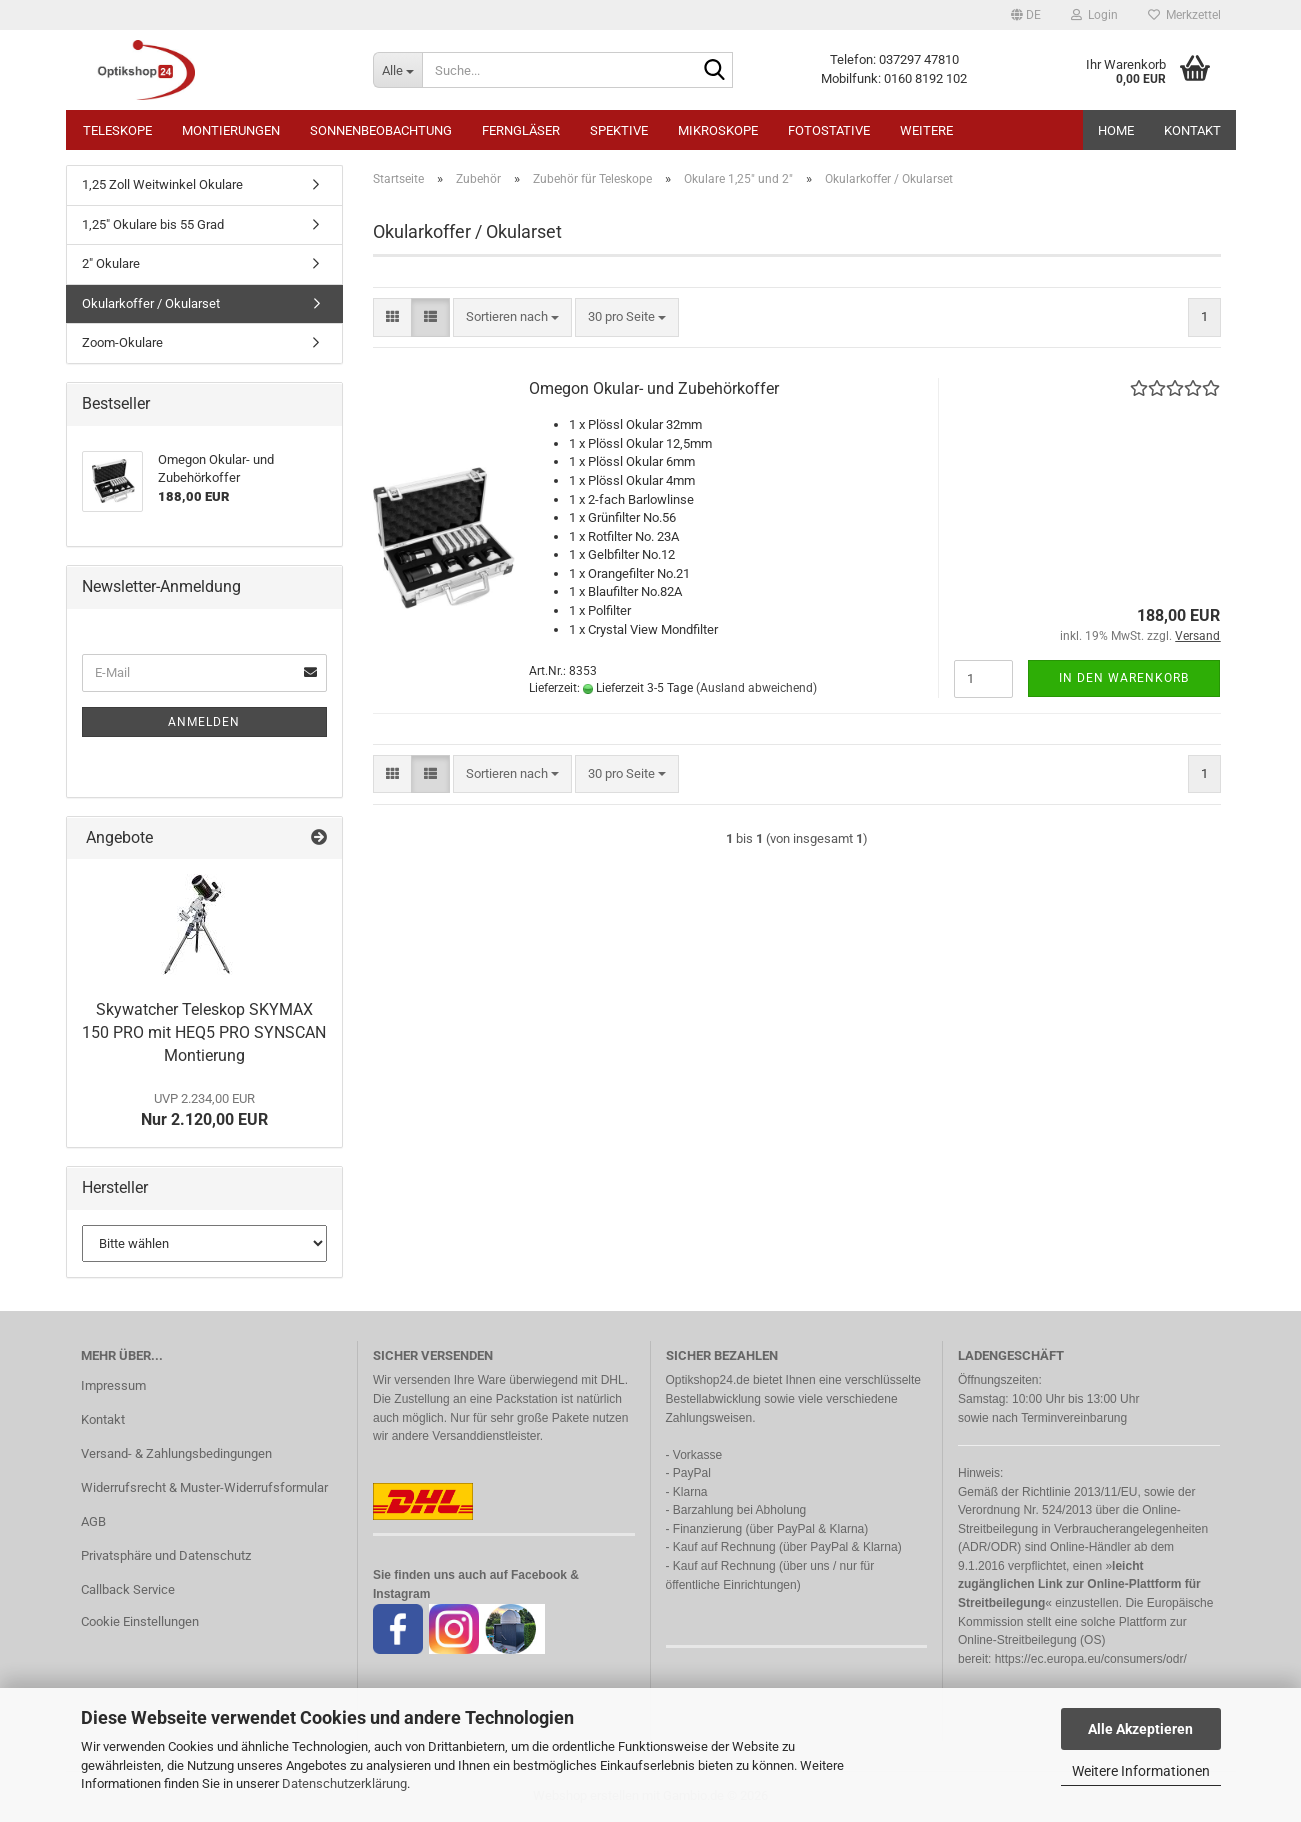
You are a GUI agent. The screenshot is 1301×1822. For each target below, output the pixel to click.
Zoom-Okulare (122, 342)
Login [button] (1094, 15)
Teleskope (117, 130)
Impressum (113, 1385)
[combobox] (512, 317)
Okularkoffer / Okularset (151, 303)
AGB (93, 1521)
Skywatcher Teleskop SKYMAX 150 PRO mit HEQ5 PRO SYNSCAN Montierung (204, 1032)
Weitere (926, 130)
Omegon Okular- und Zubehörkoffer (654, 388)
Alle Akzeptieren (1140, 1729)
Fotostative (829, 130)
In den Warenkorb (1124, 678)
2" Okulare (111, 263)
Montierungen (231, 130)
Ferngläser (521, 130)
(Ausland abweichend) (756, 688)
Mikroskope (718, 130)
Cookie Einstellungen (140, 1621)
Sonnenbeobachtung (381, 130)
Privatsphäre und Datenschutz (166, 1555)
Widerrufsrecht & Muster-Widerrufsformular (204, 1487)
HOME (1116, 130)
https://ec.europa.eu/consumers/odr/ (1091, 1659)
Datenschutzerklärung (344, 1783)
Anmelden (204, 722)
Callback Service (128, 1589)
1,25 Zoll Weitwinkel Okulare (162, 184)
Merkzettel (1184, 15)
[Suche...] (397, 70)
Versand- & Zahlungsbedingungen (176, 1453)
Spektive (619, 130)
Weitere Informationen (1141, 1771)
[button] (1026, 15)
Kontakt (1192, 130)
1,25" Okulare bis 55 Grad (153, 224)
